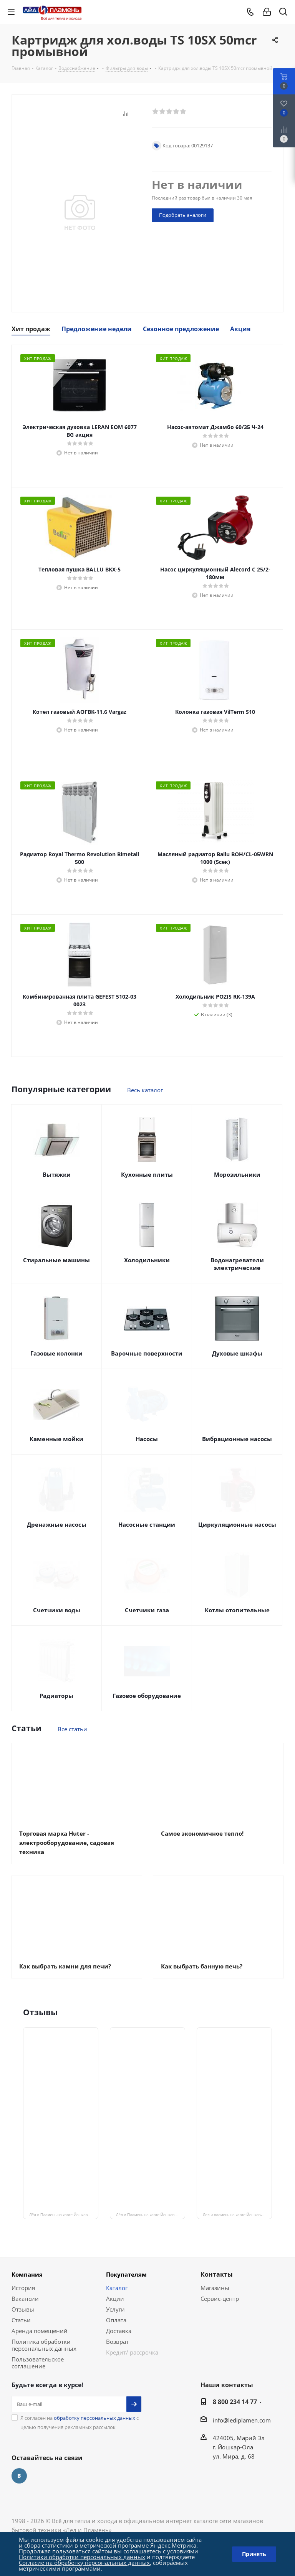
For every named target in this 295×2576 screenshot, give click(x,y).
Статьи (21, 2320)
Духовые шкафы (237, 1353)
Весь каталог (145, 1090)
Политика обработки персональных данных (44, 2345)
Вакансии (25, 2298)
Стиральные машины (56, 1260)
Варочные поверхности (146, 1353)
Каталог (117, 2288)
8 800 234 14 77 (235, 2402)
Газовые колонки (56, 1353)
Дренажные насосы (56, 1524)
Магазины (215, 2288)
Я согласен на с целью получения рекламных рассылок (79, 2422)
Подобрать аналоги (182, 214)
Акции (115, 2298)
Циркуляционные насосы (237, 1524)
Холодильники (147, 1260)
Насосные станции (146, 1524)
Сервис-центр (220, 2298)
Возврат (117, 2341)
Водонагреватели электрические (237, 1263)
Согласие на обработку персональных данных (84, 2562)
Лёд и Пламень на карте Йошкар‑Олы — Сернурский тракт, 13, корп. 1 (63, 2214)
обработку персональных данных (94, 2417)
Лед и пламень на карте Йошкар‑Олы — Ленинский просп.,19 (237, 2214)
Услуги (115, 2309)
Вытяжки (57, 1174)
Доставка (118, 2331)
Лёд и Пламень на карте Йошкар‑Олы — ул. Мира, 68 (150, 2214)
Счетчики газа (147, 1610)
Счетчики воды (56, 1610)
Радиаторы (56, 1695)
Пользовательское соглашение (38, 2362)
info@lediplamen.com (242, 2420)
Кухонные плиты (147, 1174)
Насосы (147, 1439)
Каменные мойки (56, 1439)
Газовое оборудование (147, 1695)
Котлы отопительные (237, 1610)
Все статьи (72, 1729)
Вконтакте (19, 2476)
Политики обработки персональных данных (82, 2557)
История (23, 2288)
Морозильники (237, 1174)
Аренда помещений (40, 2331)
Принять (254, 2554)
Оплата (116, 2320)
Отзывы (23, 2309)
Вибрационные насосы (237, 1439)
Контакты (217, 2274)
